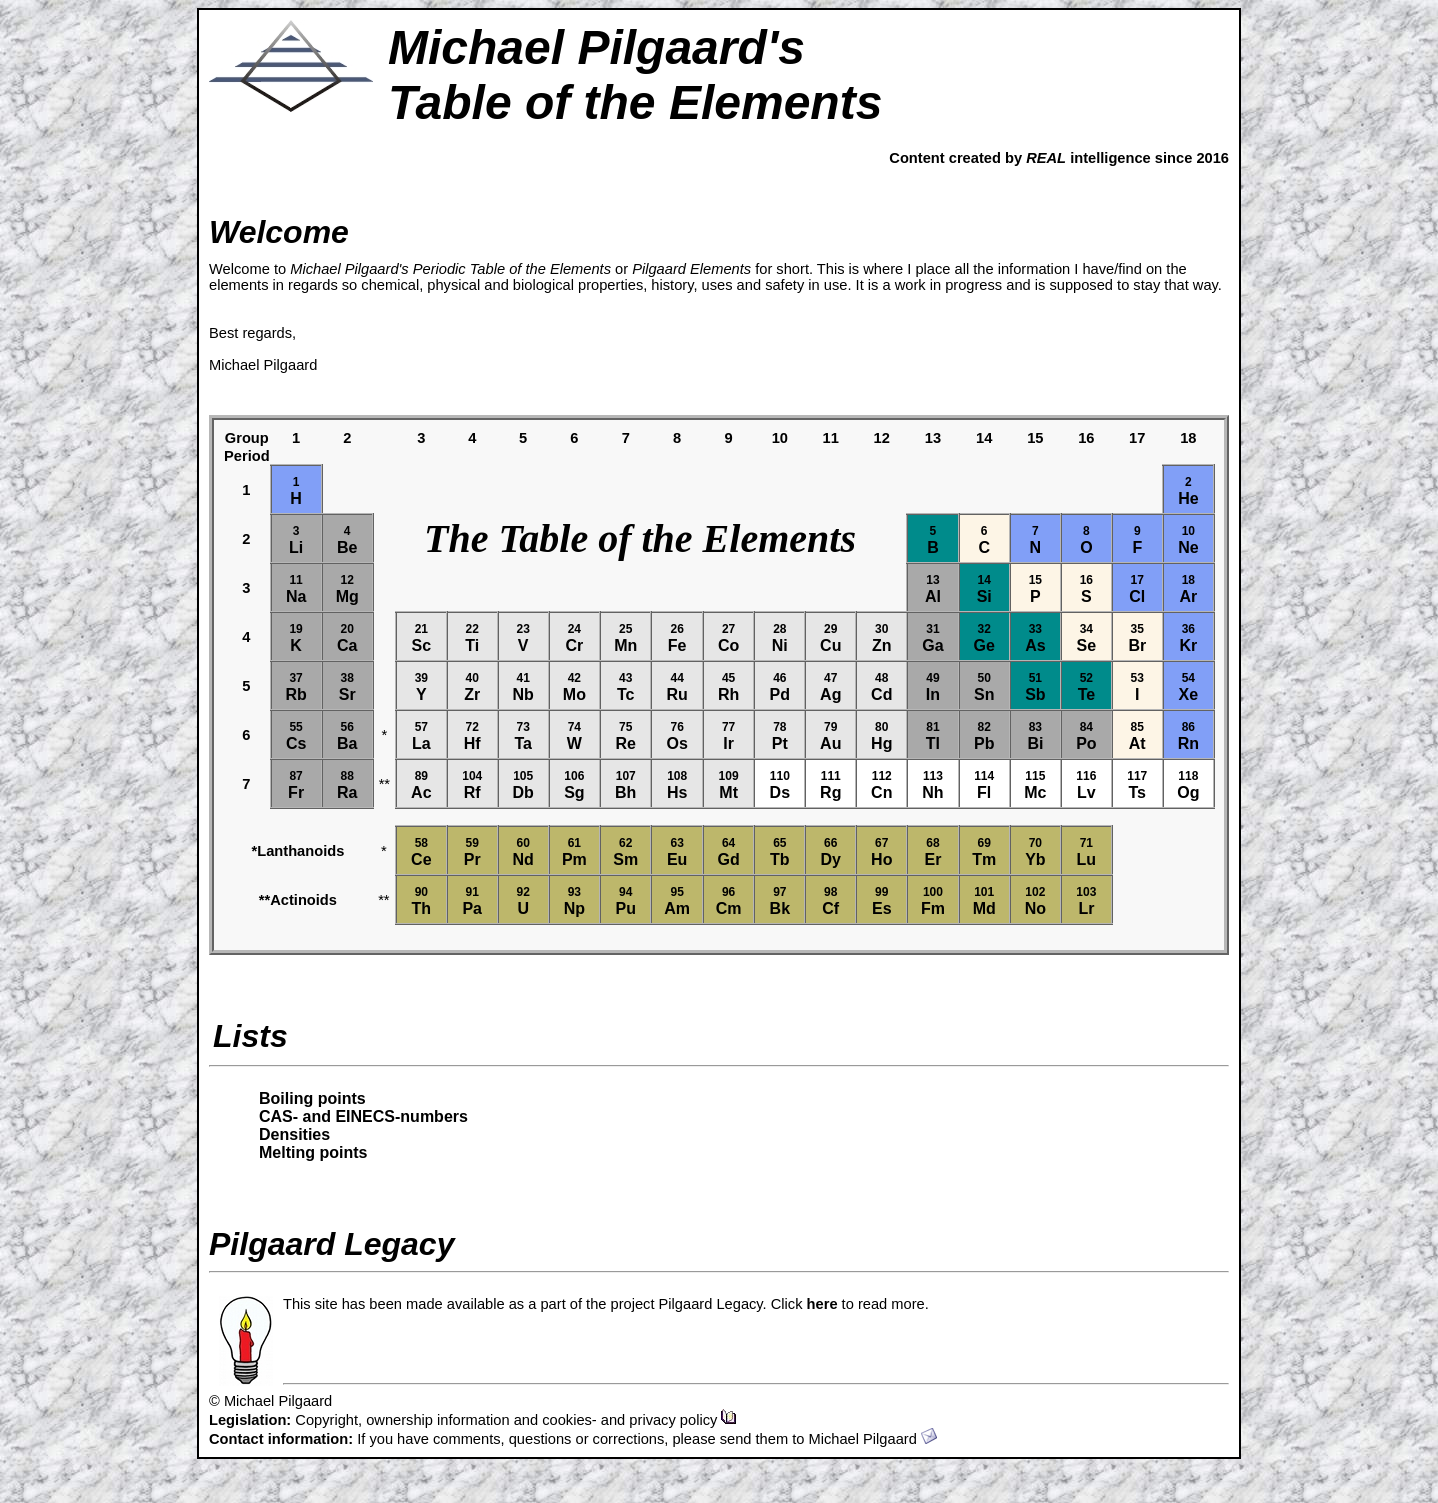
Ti (472, 638)
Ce (421, 852)
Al (933, 589)
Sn (984, 687)
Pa (472, 901)
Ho (881, 852)
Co (728, 638)
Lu (1087, 852)
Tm (984, 852)
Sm (625, 852)
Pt (780, 736)
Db (523, 785)
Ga (932, 638)
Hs (677, 785)
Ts (1137, 785)
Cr (574, 638)
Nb (523, 687)
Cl (1137, 589)
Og (1188, 785)
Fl (984, 785)
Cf (830, 901)
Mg (347, 589)
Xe (1189, 687)
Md (984, 901)
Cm (729, 901)
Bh (625, 785)
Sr (347, 687)
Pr (472, 852)
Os (676, 736)
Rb (295, 687)
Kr (1188, 638)
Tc (625, 687)
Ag (830, 687)
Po (1086, 736)
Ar (1188, 589)
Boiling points (312, 1098)
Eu (677, 852)
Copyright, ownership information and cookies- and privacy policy (516, 1420)
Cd (881, 687)
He (1188, 491)
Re (626, 736)
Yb (1035, 852)
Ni (780, 638)
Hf (472, 736)
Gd (729, 852)
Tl (933, 736)
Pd (780, 687)
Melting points (313, 1152)
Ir (728, 736)
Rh (728, 687)
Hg (881, 736)
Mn (625, 638)
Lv (1086, 785)
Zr (472, 687)
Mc (1035, 785)
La (421, 736)
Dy (831, 852)
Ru (676, 687)
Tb (780, 852)
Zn (882, 638)
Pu (626, 901)
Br (1137, 638)
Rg (830, 785)
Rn (1188, 736)
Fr (296, 785)
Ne (1188, 540)
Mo (574, 687)
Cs (296, 736)
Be (347, 540)
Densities (294, 1134)
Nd (523, 852)
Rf (472, 785)
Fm (933, 901)
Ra (347, 785)
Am (677, 901)
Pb (984, 736)
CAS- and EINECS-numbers (363, 1116)
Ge (984, 638)
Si (984, 589)
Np (574, 901)
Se (1087, 638)
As (1035, 638)
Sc (422, 638)
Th (422, 901)
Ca (347, 638)
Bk (780, 901)
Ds (780, 785)
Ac (421, 785)
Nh (932, 785)
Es (882, 901)
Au (830, 736)
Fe (677, 638)
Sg (574, 785)
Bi (1035, 736)
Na (296, 589)
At (1137, 736)
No (1035, 901)
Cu (830, 638)
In (933, 687)
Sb (1035, 687)
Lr (1086, 901)
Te (1086, 687)
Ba (347, 736)
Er (932, 852)
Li (296, 540)
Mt (729, 785)
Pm (574, 852)
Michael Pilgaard (873, 1439)
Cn (881, 785)
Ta (522, 736)
